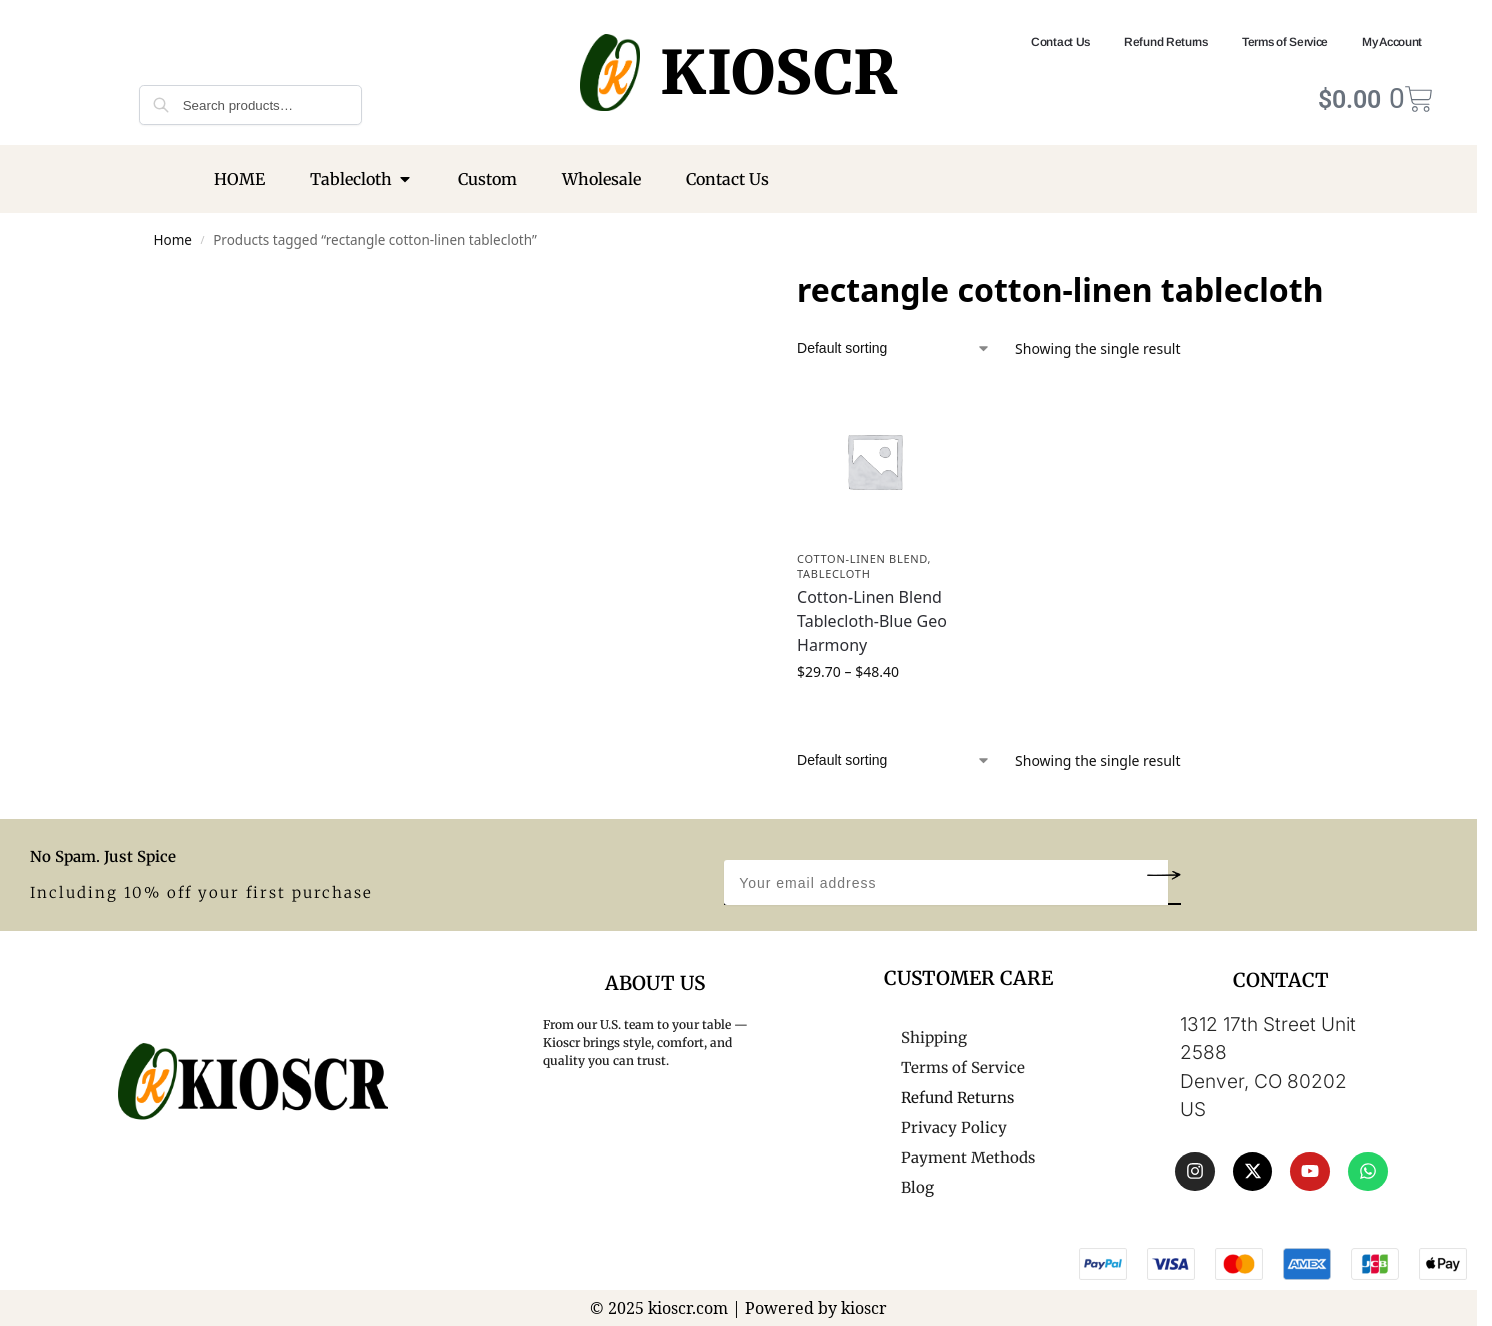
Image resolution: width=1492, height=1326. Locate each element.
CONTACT (1281, 980)
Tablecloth (833, 573)
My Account (1392, 42)
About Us (655, 983)
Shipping (934, 1037)
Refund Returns (1166, 42)
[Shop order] (894, 348)
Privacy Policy (954, 1127)
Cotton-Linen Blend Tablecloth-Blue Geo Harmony (872, 621)
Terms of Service (1285, 42)
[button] (1163, 874)
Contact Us (1060, 42)
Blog (917, 1187)
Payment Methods (968, 1157)
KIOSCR (778, 72)
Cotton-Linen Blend (862, 558)
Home (173, 240)
